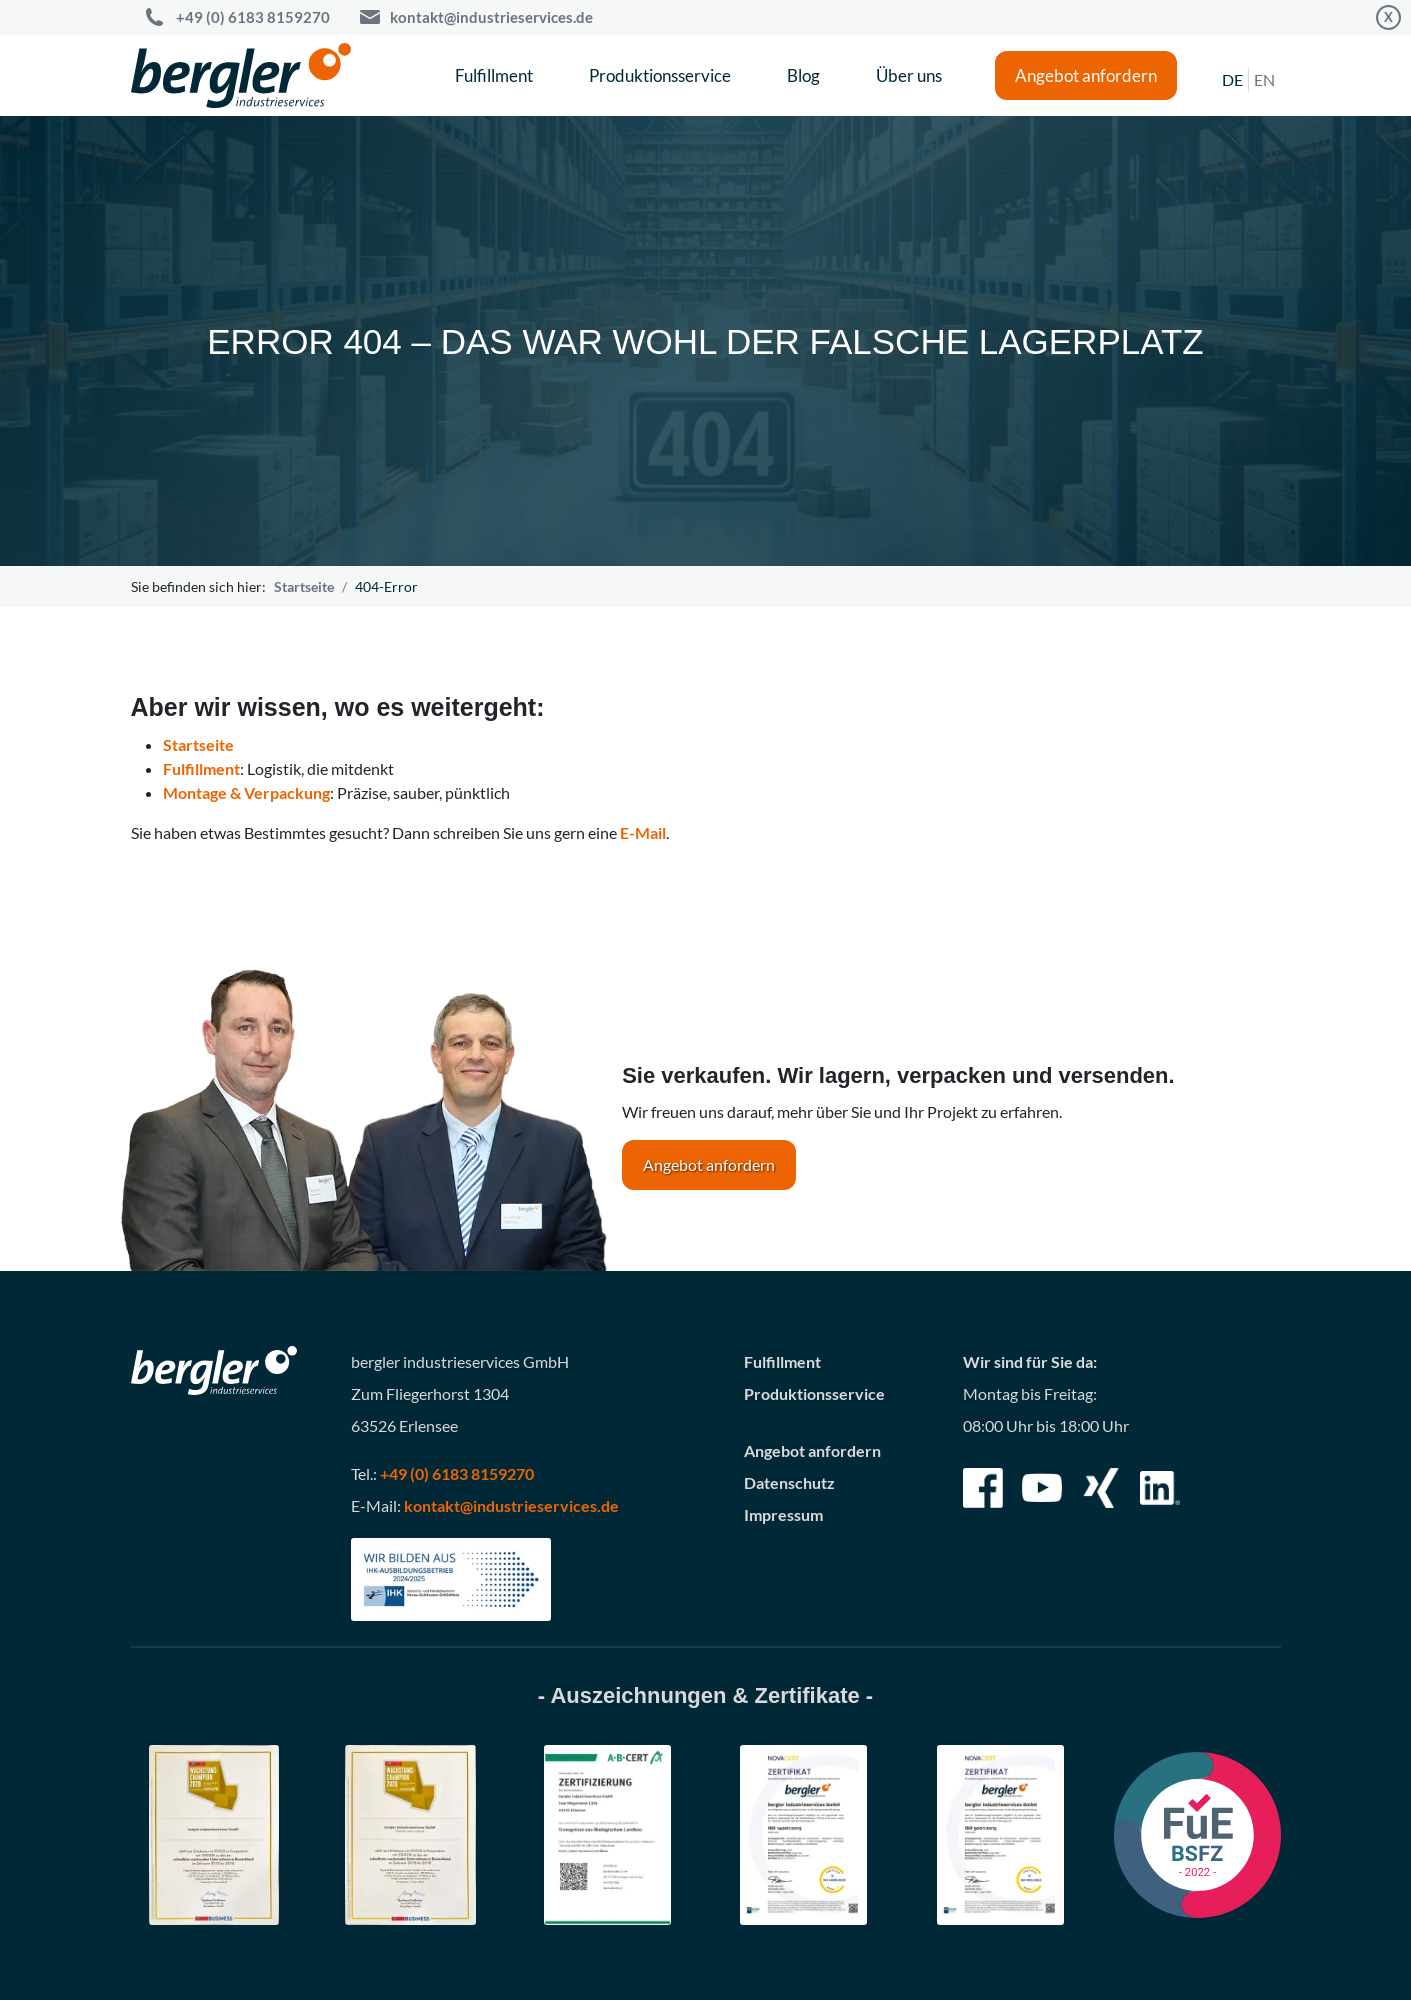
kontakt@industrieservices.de (491, 17)
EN (1264, 79)
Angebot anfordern (1086, 75)
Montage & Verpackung (246, 792)
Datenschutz (789, 1482)
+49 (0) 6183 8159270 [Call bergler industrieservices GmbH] (253, 17)
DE (1232, 79)
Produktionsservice (660, 75)
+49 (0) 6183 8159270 (457, 1473)
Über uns (909, 75)
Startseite (304, 586)
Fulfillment (494, 75)
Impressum (783, 1514)
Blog (803, 75)
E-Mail (643, 832)
